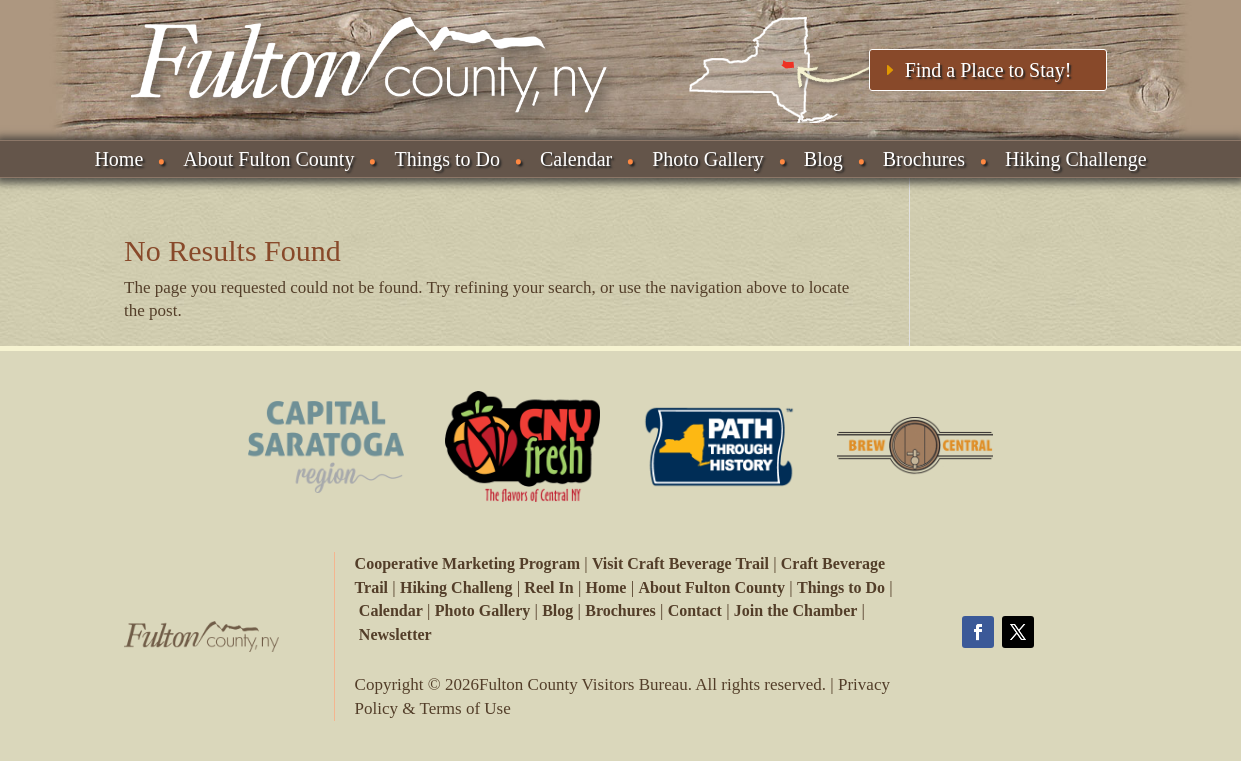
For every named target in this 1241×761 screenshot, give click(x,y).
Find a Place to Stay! (988, 70)
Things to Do (447, 159)
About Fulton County (268, 159)
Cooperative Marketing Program (467, 563)
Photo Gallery (708, 159)
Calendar (576, 159)
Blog (823, 159)
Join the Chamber (796, 610)
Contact (695, 610)
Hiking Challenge (1076, 159)
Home (118, 159)
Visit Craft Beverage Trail (680, 563)
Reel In (548, 587)
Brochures (924, 159)
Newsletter (395, 634)
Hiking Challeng (456, 587)
